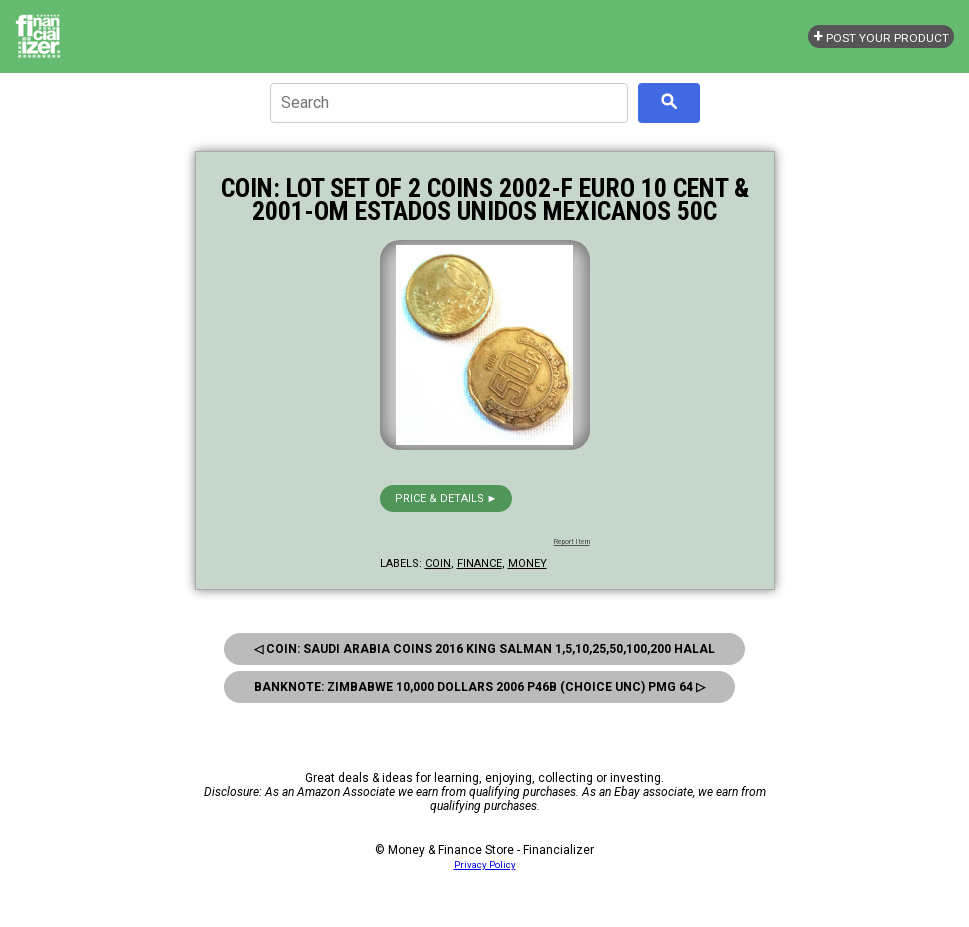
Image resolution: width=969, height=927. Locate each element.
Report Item (572, 542)
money (527, 563)
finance (479, 563)
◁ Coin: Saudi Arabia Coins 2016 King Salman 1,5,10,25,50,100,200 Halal (484, 649)
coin (438, 563)
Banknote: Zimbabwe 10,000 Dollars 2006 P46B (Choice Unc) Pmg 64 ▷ (479, 687)
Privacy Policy (485, 864)
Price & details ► (446, 498)
